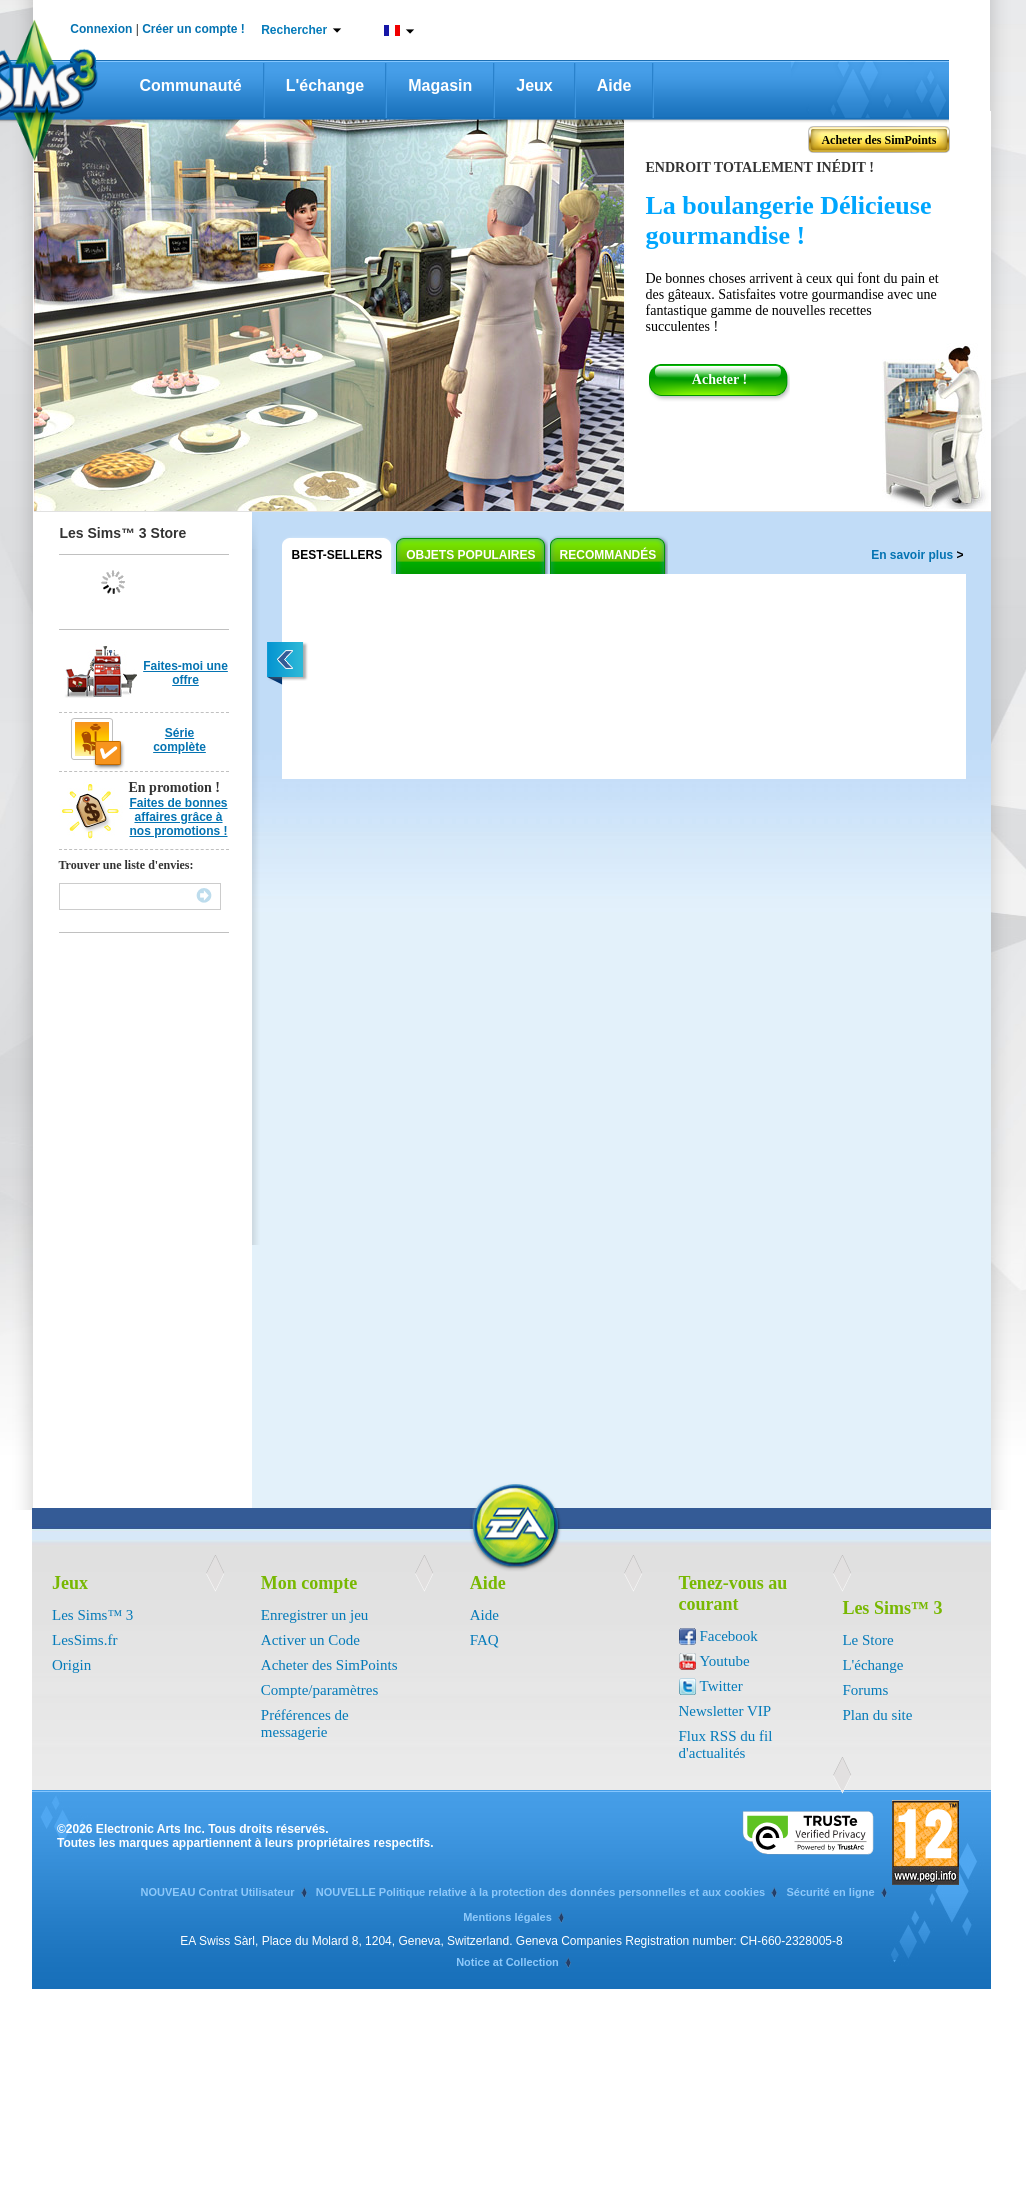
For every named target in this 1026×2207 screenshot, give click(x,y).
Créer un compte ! (193, 29)
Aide (614, 85)
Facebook (729, 1636)
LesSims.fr (84, 1640)
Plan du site (877, 1715)
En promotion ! (175, 787)
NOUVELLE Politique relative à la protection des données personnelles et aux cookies (540, 1892)
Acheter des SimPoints (329, 1665)
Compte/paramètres (319, 1690)
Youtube (725, 1661)
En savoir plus (917, 555)
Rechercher (294, 30)
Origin (71, 1665)
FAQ (484, 1640)
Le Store (867, 1640)
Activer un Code (310, 1640)
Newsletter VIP (725, 1711)
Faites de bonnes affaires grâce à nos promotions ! (178, 817)
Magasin (440, 85)
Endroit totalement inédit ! (760, 167)
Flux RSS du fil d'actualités (726, 1744)
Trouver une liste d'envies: (126, 865)
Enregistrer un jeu (314, 1615)
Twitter (721, 1686)
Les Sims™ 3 (92, 1615)
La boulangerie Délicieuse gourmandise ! (789, 220)
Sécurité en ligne (830, 1892)
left (286, 664)
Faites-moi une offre (185, 673)
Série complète (179, 740)
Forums (865, 1690)
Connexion (101, 29)
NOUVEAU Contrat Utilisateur (217, 1892)
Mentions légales (507, 1917)
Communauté (191, 85)
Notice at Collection (507, 1962)
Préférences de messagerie (305, 1723)
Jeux (534, 85)
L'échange (325, 85)
